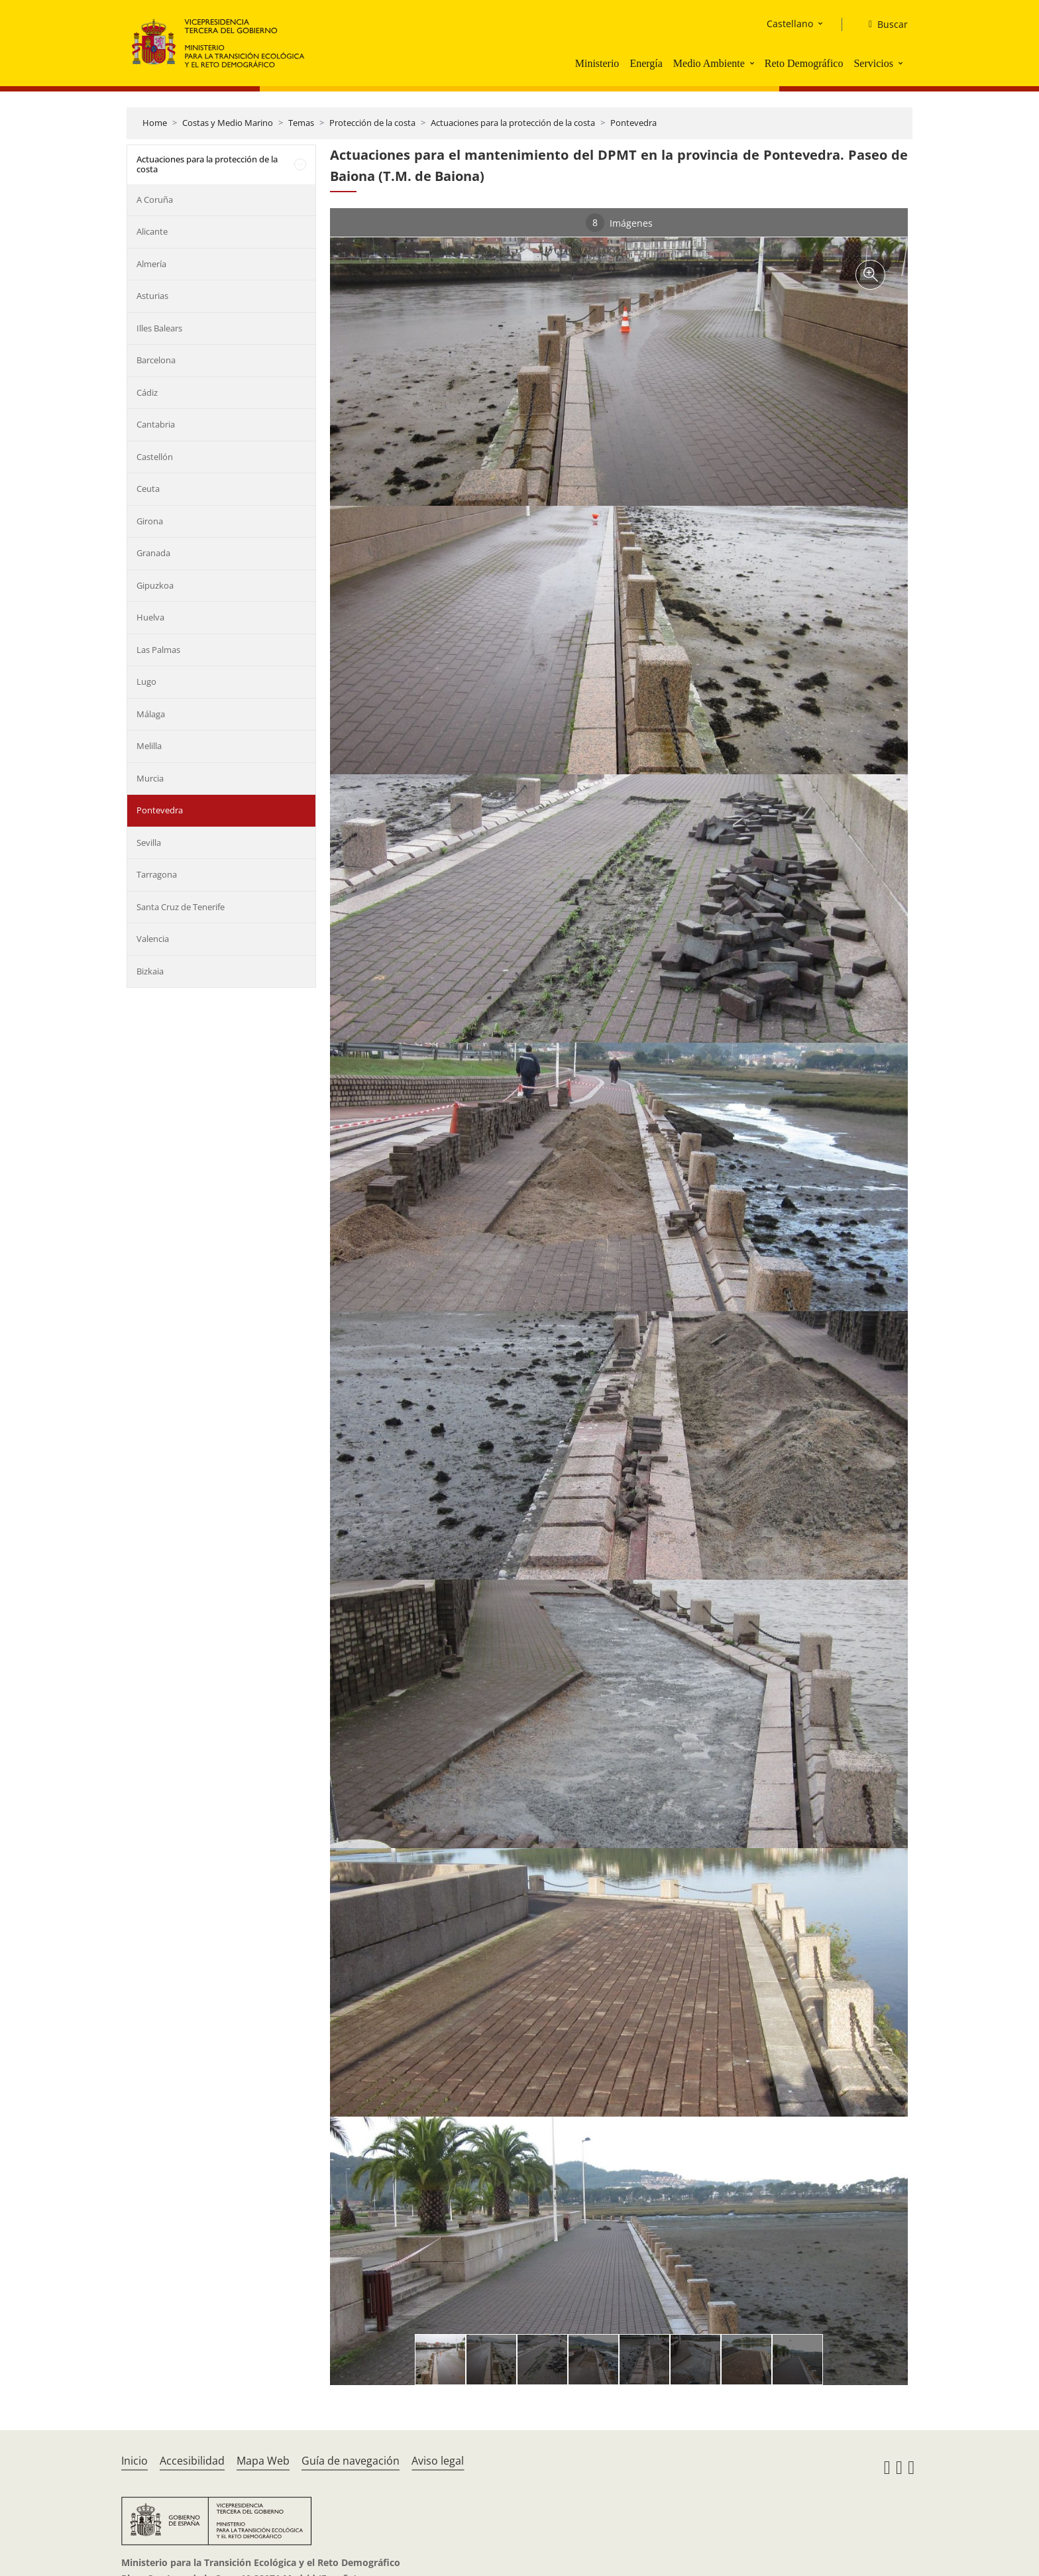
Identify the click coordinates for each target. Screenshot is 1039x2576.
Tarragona (157, 874)
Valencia (153, 939)
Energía (645, 63)
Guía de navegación (350, 2460)
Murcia (150, 778)
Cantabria (156, 424)
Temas (301, 123)
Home (154, 123)
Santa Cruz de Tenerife (181, 907)
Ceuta (148, 489)
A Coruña (155, 199)
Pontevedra (633, 123)
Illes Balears (159, 328)
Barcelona (156, 360)
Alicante (152, 231)
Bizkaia (150, 971)
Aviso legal (437, 2460)
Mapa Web (263, 2460)
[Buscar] (883, 24)
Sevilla (149, 843)
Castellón (155, 457)
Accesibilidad (192, 2460)
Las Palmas (158, 650)
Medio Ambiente (709, 63)
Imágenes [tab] (619, 222)
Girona (150, 521)
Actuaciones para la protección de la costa (513, 123)
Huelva (150, 617)
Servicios (873, 63)
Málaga (151, 714)
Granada (153, 553)
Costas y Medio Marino (227, 123)
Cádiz (147, 392)
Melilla (149, 746)
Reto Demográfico (804, 63)
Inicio (134, 2460)
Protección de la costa (372, 123)
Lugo (146, 681)
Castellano (790, 23)
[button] (753, 63)
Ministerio (597, 63)
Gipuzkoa (155, 585)
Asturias (152, 296)
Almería (151, 264)
